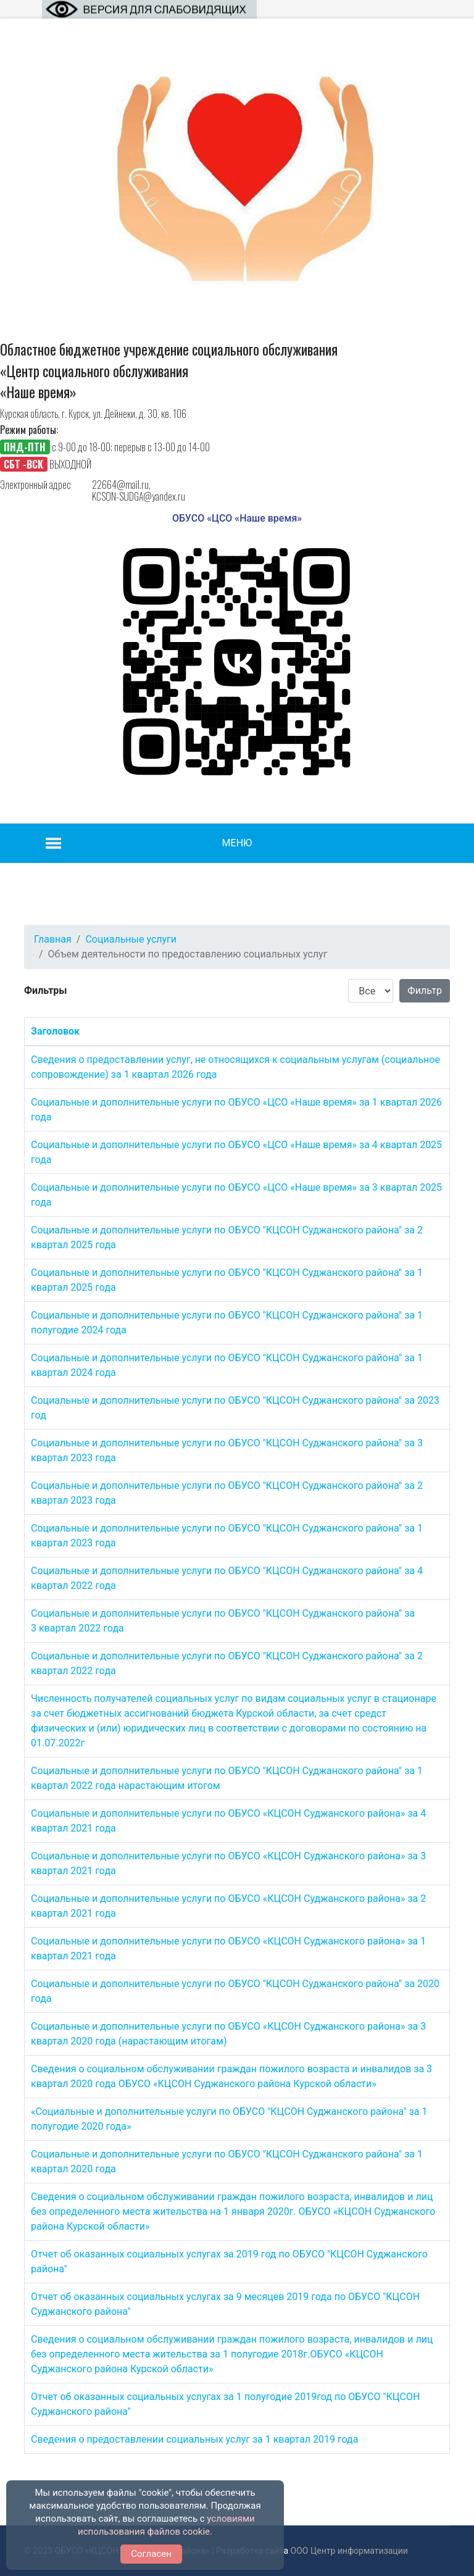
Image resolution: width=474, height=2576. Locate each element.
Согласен (151, 2553)
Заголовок (55, 1031)
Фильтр (424, 990)
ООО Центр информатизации (349, 2551)
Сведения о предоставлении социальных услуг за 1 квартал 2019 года (194, 2439)
